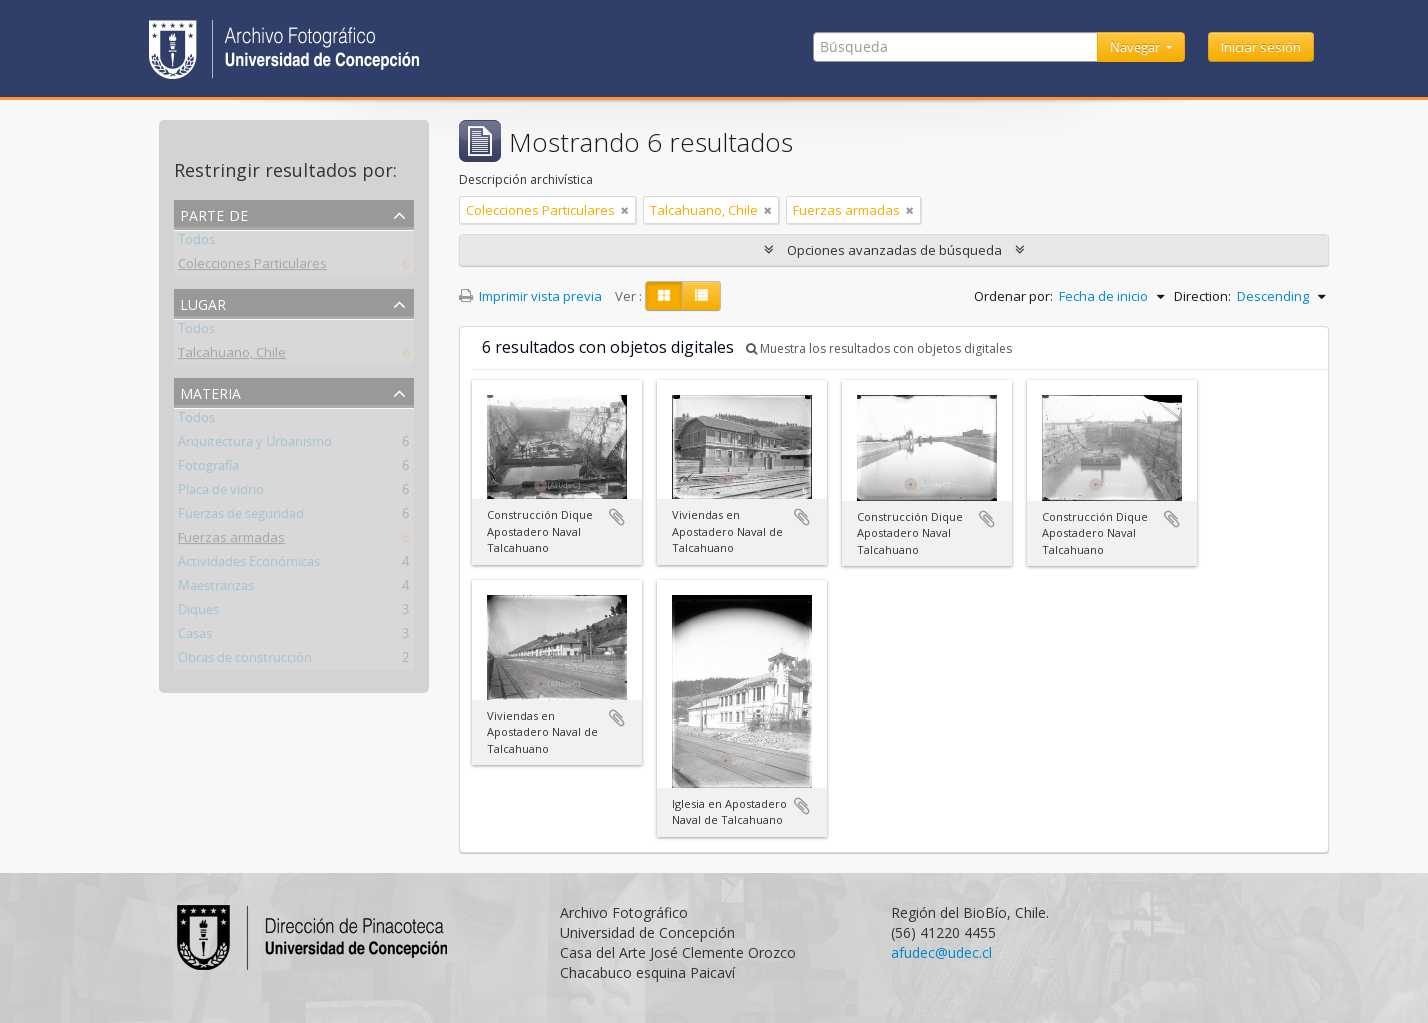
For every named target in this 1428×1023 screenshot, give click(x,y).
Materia (210, 391)
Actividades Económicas (249, 565)
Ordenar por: (1013, 296)
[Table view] (701, 296)
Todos (196, 243)
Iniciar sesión (1261, 47)
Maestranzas (216, 589)
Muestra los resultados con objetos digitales (879, 348)
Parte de (214, 213)
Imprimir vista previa (530, 296)
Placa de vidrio (221, 493)
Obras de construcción (245, 661)
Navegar (1136, 47)
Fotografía (208, 469)
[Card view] (664, 296)
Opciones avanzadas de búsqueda (894, 250)
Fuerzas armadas (231, 541)
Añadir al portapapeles (617, 517)
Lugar (203, 302)
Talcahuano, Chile (232, 356)
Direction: (1202, 296)
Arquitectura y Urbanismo (255, 445)
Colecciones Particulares (252, 267)
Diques (198, 613)
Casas (195, 637)
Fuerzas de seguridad (241, 517)
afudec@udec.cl (941, 952)
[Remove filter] (625, 210)
